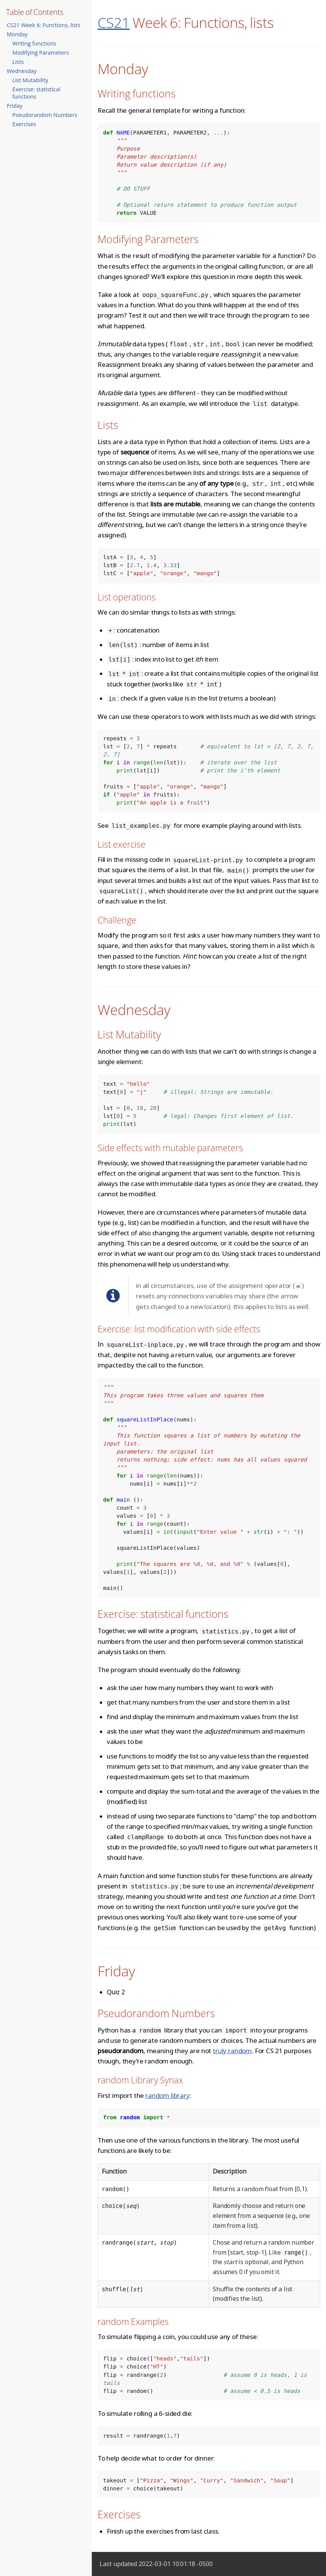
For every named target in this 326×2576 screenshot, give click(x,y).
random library (167, 2095)
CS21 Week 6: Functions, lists (43, 25)
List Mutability (30, 80)
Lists (18, 61)
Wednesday (22, 71)
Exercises (24, 124)
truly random (232, 2050)
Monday (17, 34)
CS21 (114, 22)
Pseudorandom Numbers (44, 114)
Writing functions (34, 43)
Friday (15, 105)
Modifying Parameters (40, 52)
